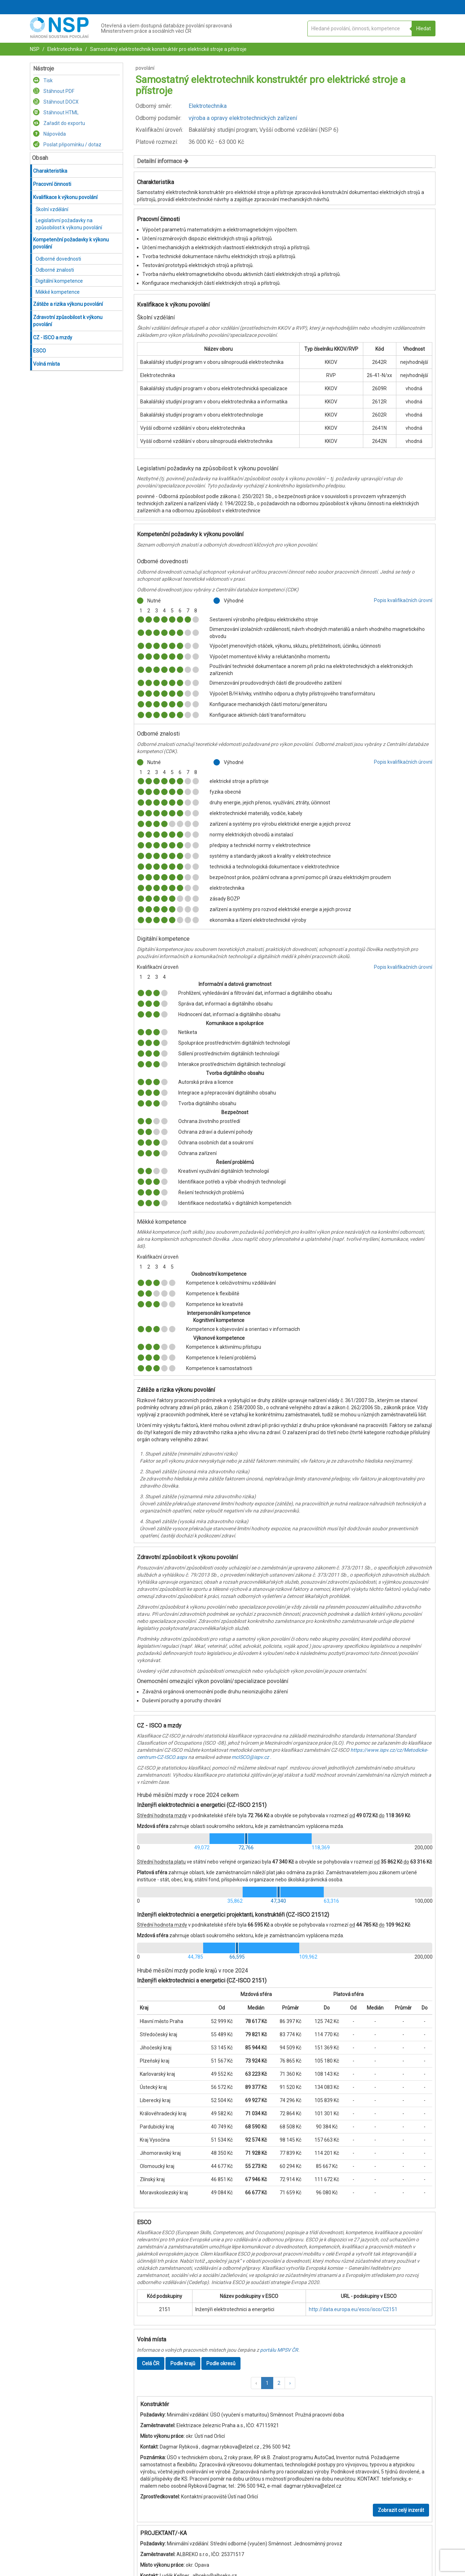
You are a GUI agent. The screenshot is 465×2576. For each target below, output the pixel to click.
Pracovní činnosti (52, 184)
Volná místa (46, 364)
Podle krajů (182, 2363)
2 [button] (279, 2383)
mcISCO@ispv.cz (250, 1757)
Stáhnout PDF (53, 91)
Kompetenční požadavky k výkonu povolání (71, 243)
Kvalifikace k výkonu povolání (65, 197)
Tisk (43, 80)
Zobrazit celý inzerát (401, 2510)
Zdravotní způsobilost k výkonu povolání (67, 320)
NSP (34, 49)
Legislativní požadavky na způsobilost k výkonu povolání (69, 224)
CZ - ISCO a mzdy (52, 337)
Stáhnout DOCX (56, 102)
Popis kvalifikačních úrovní (403, 600)
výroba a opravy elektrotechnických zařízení (243, 118)
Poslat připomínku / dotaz (67, 144)
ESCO (39, 351)
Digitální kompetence (59, 281)
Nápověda (49, 134)
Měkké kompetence (58, 292)
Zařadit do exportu (59, 123)
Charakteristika (50, 171)
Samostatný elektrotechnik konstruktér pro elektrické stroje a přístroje (168, 49)
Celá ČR (150, 2363)
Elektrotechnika (64, 49)
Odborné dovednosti (58, 259)
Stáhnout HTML (56, 112)
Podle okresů (221, 2363)
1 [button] (267, 2383)
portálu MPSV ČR (279, 2350)
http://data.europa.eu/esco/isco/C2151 (353, 2309)
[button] (256, 2383)
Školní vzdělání (52, 209)
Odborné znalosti (55, 270)
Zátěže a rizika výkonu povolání (68, 304)
